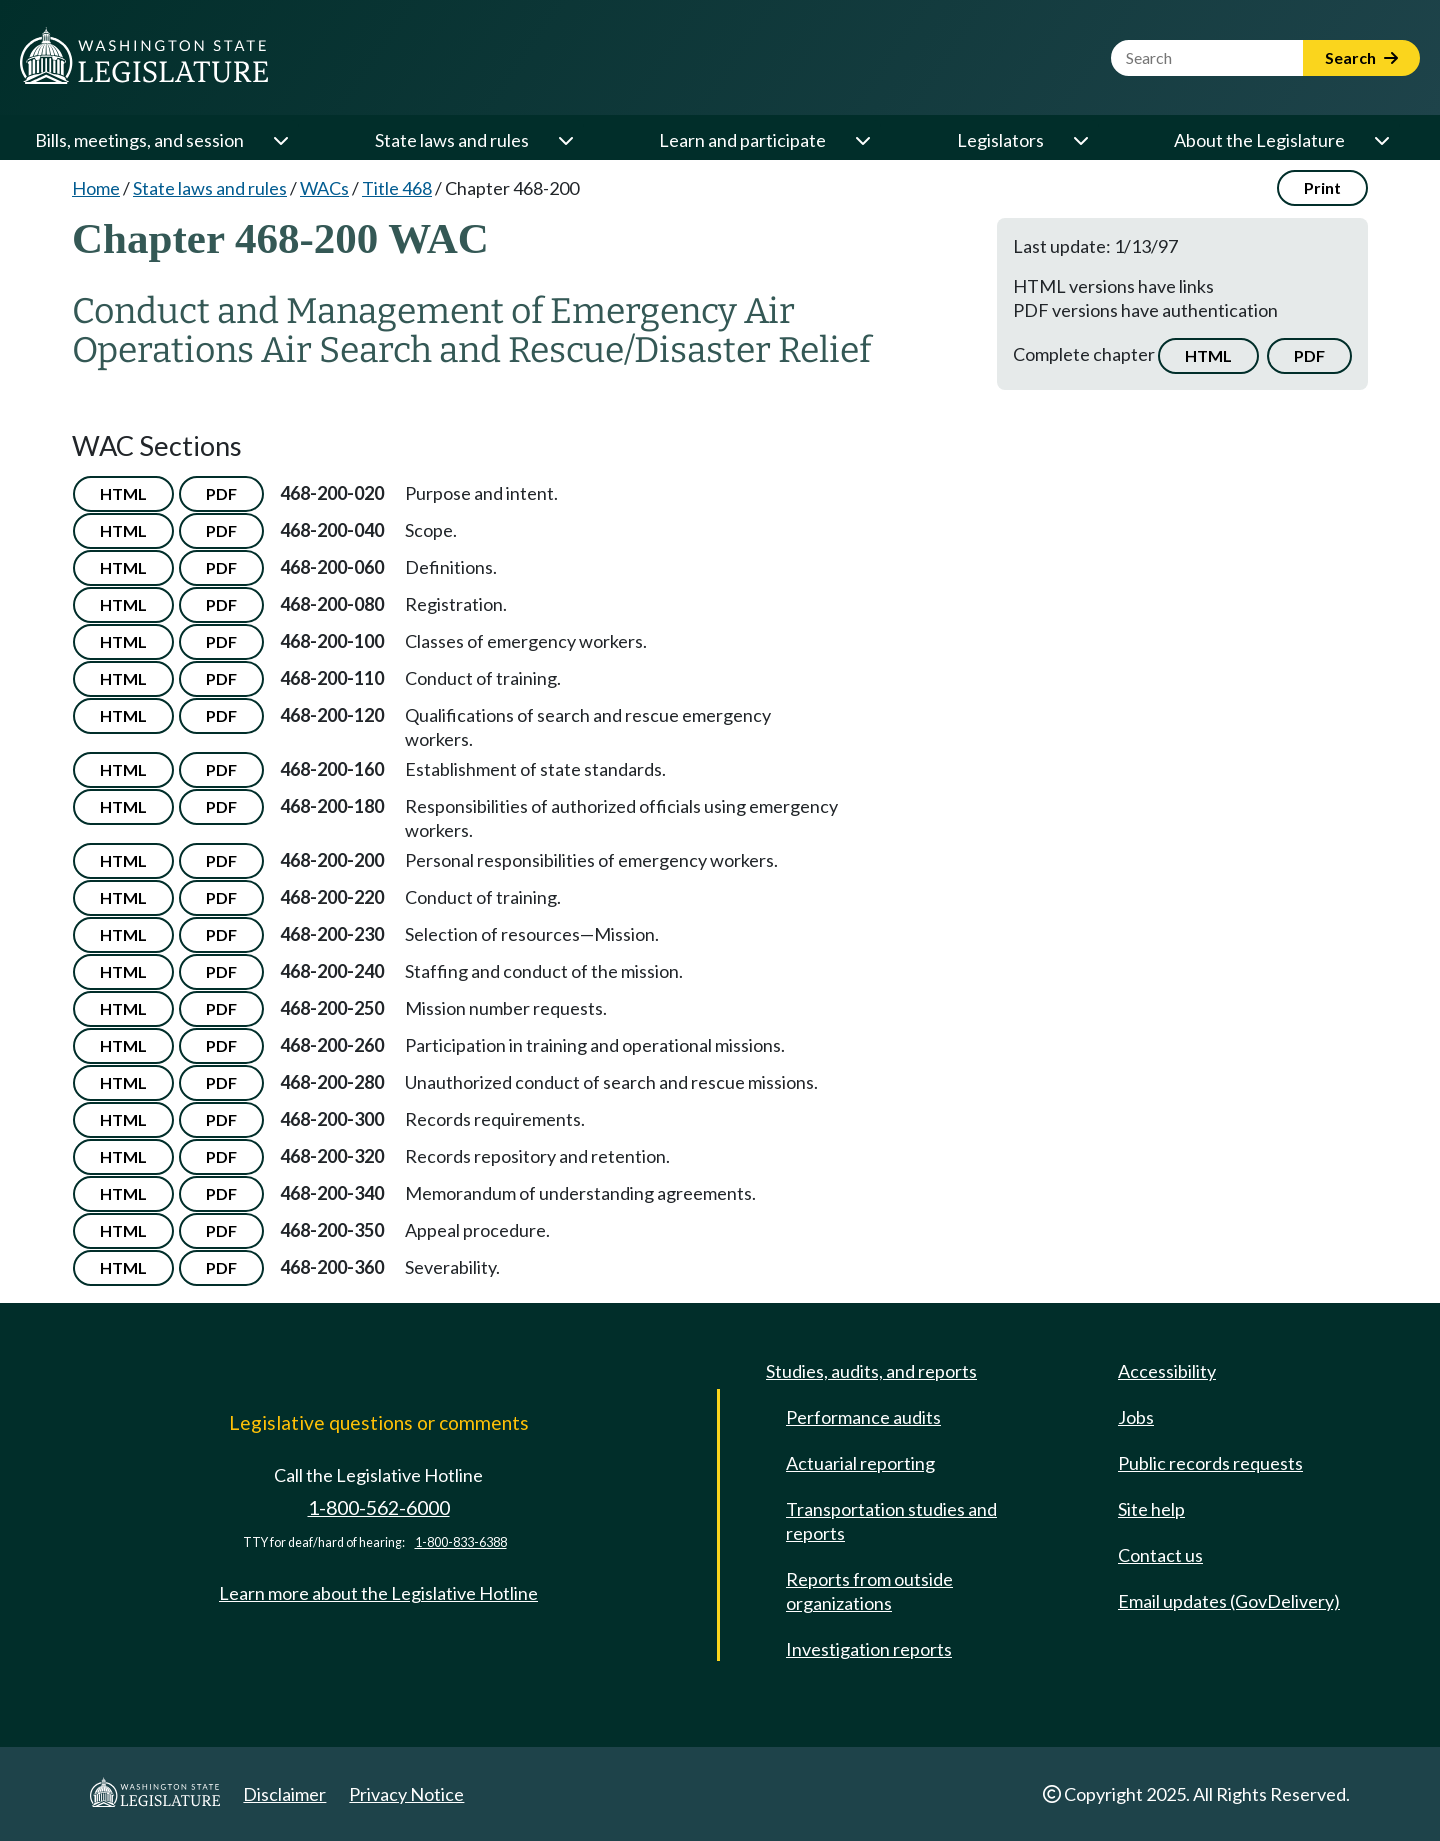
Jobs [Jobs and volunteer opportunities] (1136, 1417)
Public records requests (1210, 1463)
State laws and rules (452, 140)
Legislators (1000, 140)
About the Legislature (1259, 140)
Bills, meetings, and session (139, 140)
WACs (324, 188)
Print (1322, 187)
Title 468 (397, 188)
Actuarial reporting (860, 1463)
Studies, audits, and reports (871, 1371)
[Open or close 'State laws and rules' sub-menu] (565, 140)
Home (96, 188)
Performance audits (863, 1417)
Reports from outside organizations (869, 1591)
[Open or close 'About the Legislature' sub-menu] (1381, 140)
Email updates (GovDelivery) (1229, 1601)
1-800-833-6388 (461, 1542)
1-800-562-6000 (379, 1507)
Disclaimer (284, 1794)
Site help (1151, 1509)
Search (1361, 57)
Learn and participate (742, 140)
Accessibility (1167, 1371)
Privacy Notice (406, 1794)
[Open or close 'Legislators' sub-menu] (1080, 140)
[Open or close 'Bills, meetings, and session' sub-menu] (280, 140)
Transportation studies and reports (891, 1521)
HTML (1208, 355)
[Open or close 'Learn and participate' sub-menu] (862, 140)
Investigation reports (869, 1649)
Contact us (1160, 1555)
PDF (1309, 355)
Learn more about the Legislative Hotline (378, 1593)
